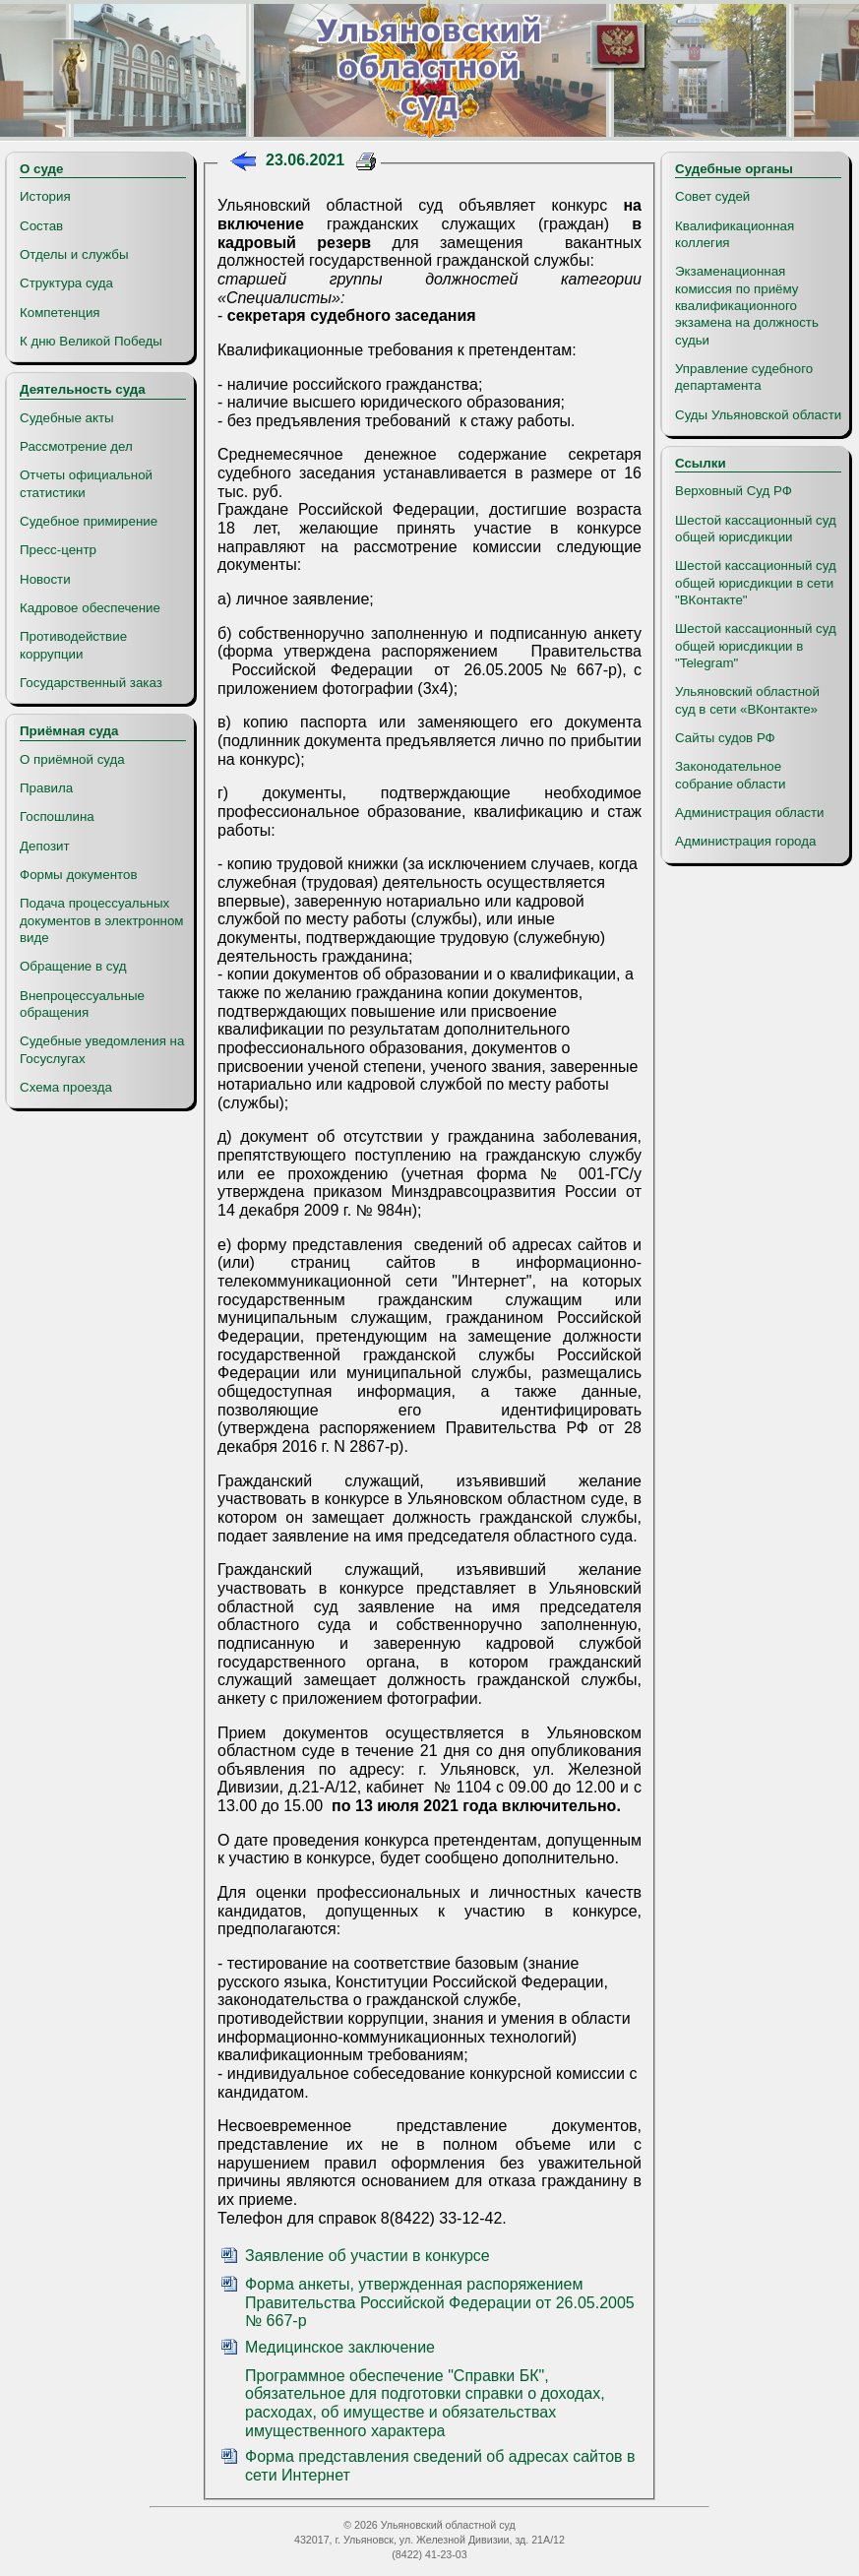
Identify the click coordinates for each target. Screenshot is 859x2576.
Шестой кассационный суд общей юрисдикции (755, 528)
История (45, 196)
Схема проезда (66, 1087)
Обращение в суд (73, 966)
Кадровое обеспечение (90, 607)
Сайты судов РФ (725, 737)
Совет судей (712, 196)
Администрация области (750, 812)
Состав (41, 226)
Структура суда (66, 283)
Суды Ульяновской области (758, 415)
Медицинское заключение (340, 2347)
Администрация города (745, 841)
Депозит (45, 846)
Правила (46, 788)
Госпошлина (57, 816)
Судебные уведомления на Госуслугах (102, 1049)
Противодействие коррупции (73, 644)
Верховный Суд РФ (733, 490)
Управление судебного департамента (744, 377)
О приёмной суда (72, 759)
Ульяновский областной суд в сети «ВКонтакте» (747, 700)
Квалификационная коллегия (734, 234)
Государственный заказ (91, 682)
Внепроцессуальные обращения (82, 1004)
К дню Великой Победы (91, 341)
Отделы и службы (74, 254)
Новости (45, 579)
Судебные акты (67, 417)
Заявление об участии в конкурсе (367, 2255)
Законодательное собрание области (730, 774)
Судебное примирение (88, 521)
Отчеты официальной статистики (86, 483)
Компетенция (60, 312)
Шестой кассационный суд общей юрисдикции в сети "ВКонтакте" (755, 582)
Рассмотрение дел (76, 446)
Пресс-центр (58, 549)
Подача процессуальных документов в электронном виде (101, 920)
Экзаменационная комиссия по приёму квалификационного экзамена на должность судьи (747, 305)
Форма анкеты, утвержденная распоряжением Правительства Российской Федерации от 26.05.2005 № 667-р (440, 2302)
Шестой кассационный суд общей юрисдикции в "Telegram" (755, 645)
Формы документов (78, 874)
